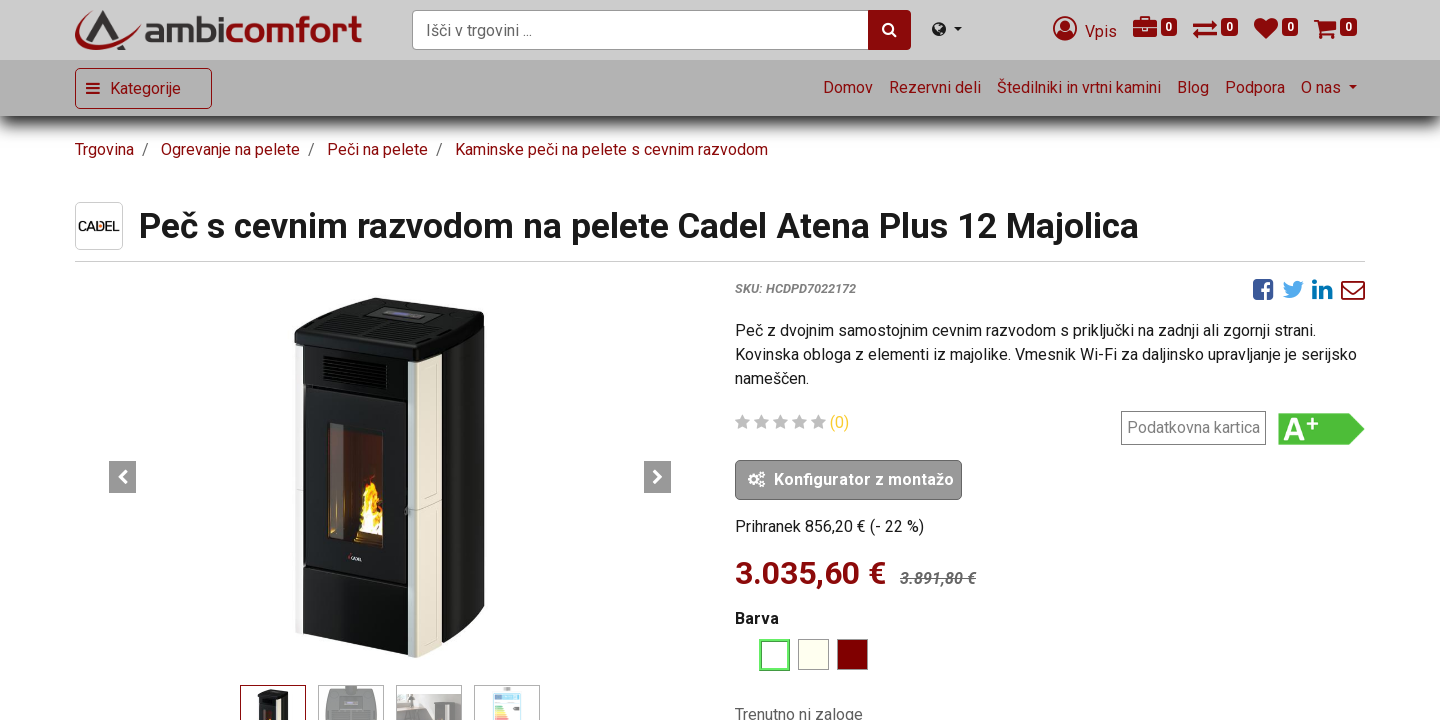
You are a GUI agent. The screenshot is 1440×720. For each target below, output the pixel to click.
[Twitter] (1293, 289)
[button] (122, 477)
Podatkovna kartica (1193, 427)
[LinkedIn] (1322, 289)
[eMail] (1353, 289)
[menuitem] (848, 88)
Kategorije (145, 88)
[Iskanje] (889, 30)
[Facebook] (1263, 289)
